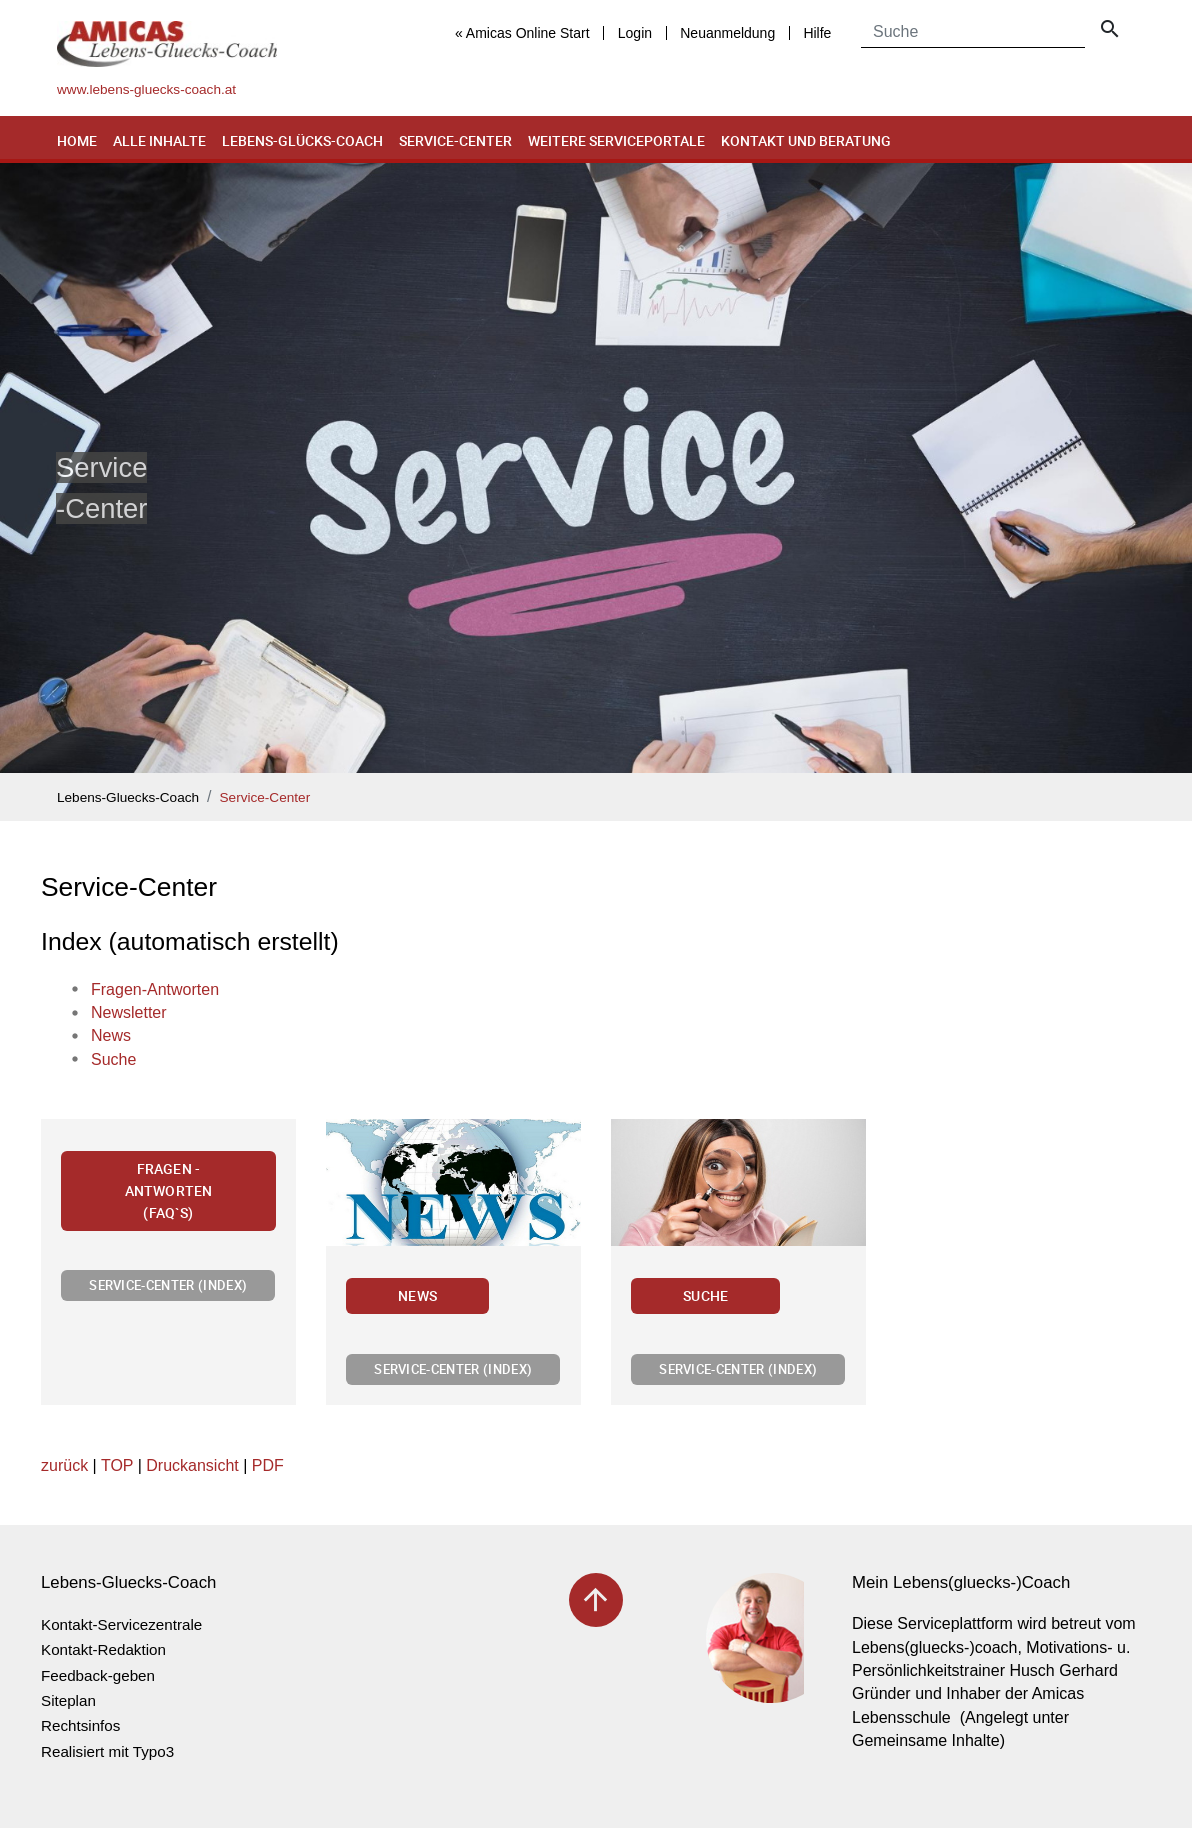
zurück (64, 1465)
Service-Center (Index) (168, 1285)
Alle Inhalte (159, 140)
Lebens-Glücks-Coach (302, 140)
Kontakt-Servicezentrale (121, 1624)
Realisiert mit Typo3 (107, 1751)
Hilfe (817, 33)
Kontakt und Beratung (806, 140)
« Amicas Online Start (522, 33)
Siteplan (68, 1700)
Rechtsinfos (80, 1725)
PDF (268, 1465)
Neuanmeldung (727, 33)
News (417, 1295)
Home (77, 140)
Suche (705, 1295)
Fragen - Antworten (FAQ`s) (168, 1190)
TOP (117, 1465)
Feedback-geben (98, 1675)
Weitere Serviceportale (616, 140)
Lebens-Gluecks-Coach (128, 797)
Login (635, 33)
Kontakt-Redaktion (103, 1649)
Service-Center (455, 140)
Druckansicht (192, 1465)
